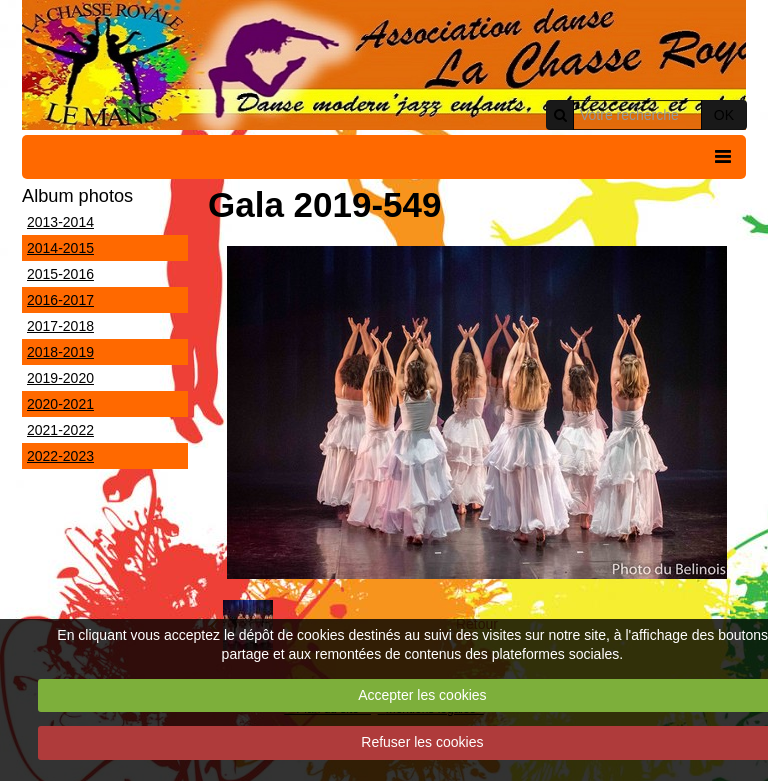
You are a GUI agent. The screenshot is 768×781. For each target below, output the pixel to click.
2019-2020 (60, 378)
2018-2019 (60, 352)
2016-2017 (60, 300)
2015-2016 (60, 274)
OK (724, 115)
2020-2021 (60, 404)
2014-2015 (60, 248)
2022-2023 (60, 456)
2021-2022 (60, 430)
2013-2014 (60, 222)
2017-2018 (60, 326)
